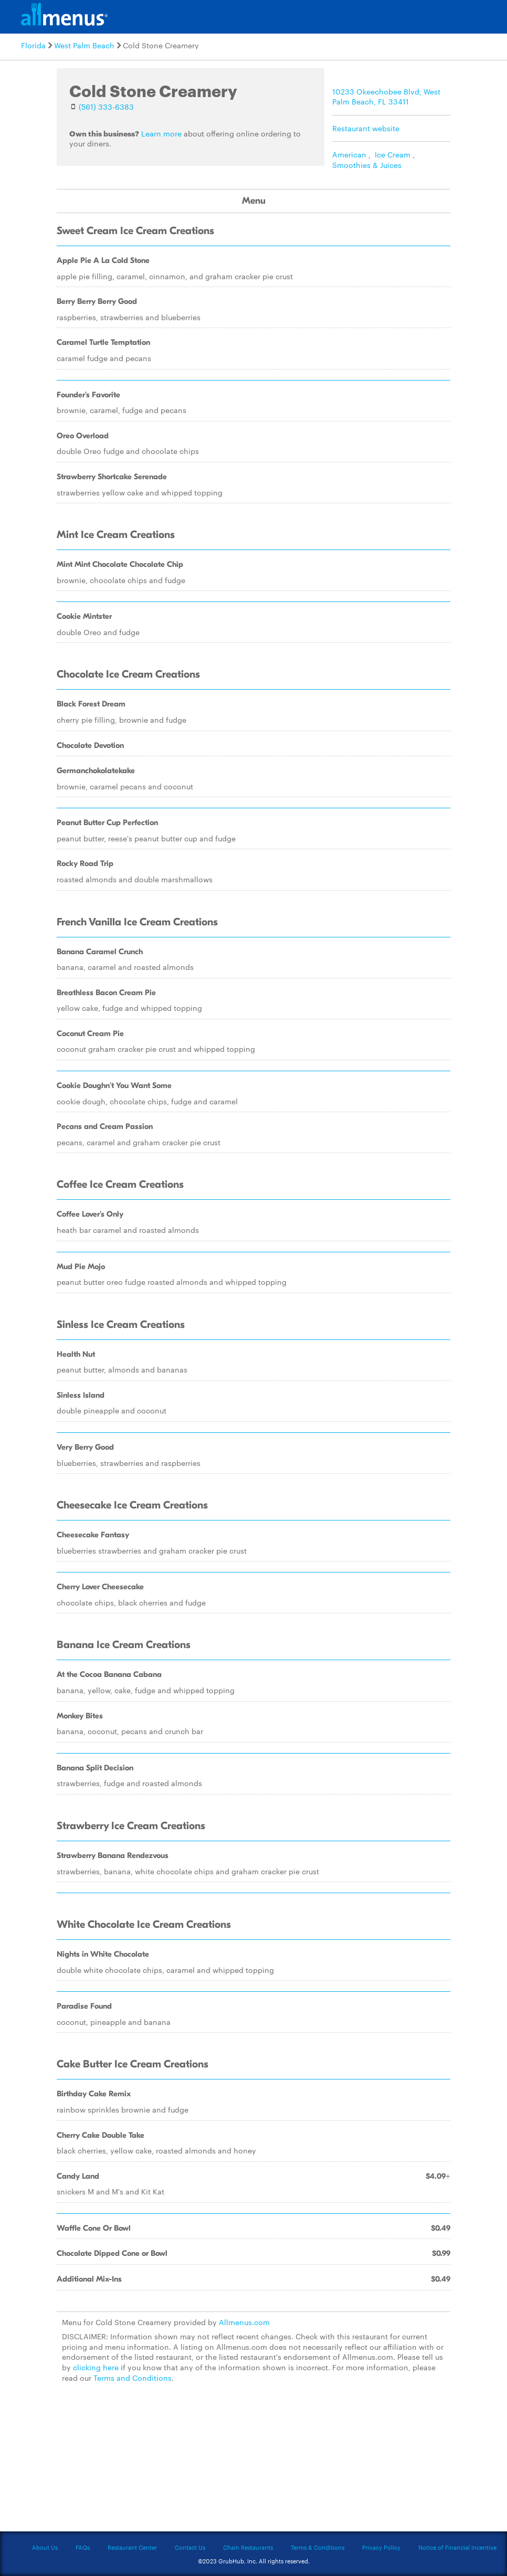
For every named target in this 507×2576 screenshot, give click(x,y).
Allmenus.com (244, 2322)
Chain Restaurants (248, 2547)
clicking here (96, 2367)
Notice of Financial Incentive (457, 2547)
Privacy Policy (381, 2547)
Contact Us (190, 2547)
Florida (33, 45)
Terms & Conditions (317, 2547)
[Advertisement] (253, 2463)
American (349, 154)
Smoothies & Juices (367, 165)
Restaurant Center (132, 2547)
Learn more (161, 133)
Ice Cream (392, 154)
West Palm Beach (84, 45)
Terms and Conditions (132, 2377)
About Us (45, 2547)
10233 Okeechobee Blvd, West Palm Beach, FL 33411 (386, 96)
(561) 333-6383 (106, 106)
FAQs (83, 2547)
